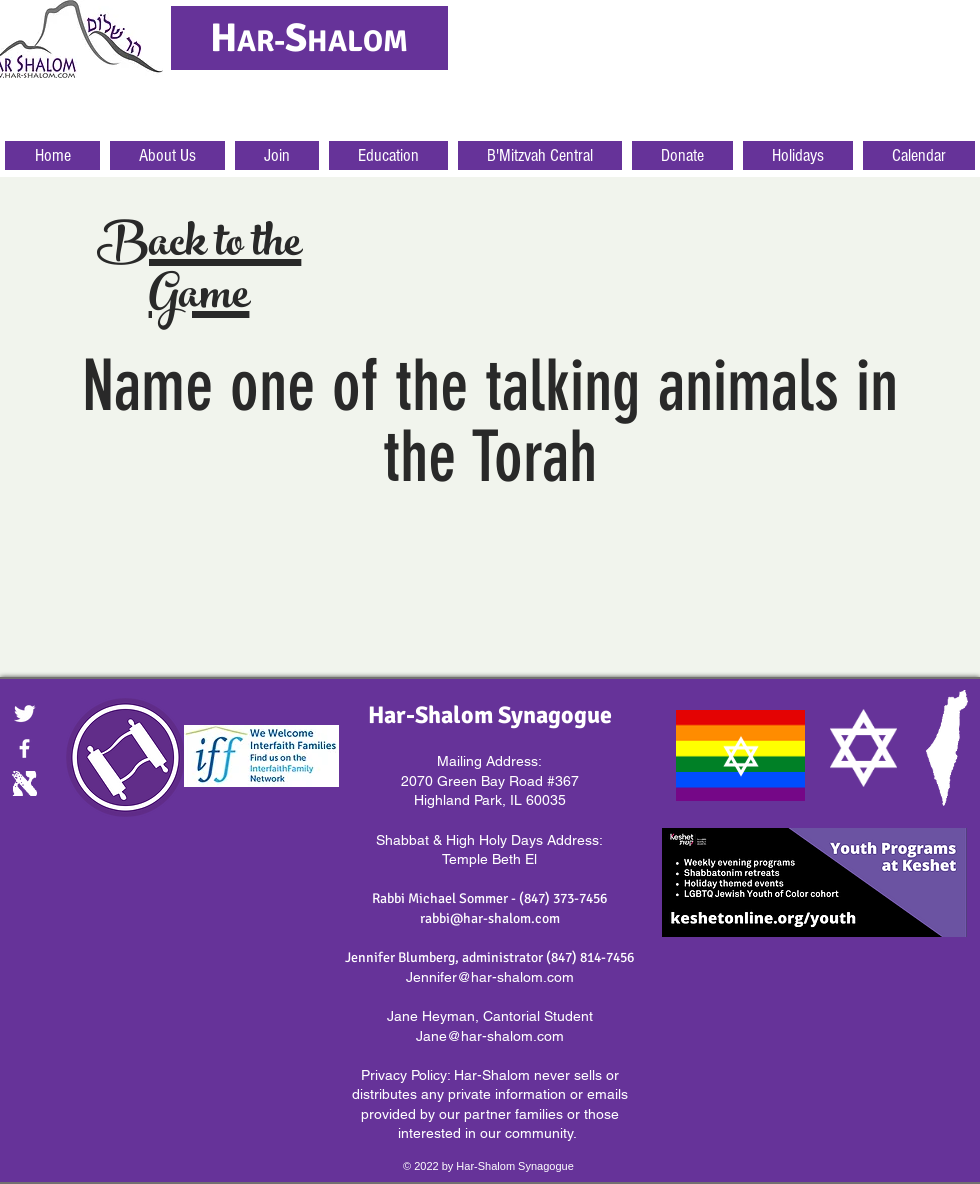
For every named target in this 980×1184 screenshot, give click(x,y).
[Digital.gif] (24, 783)
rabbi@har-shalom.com (490, 918)
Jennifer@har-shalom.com (490, 977)
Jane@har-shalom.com (490, 1036)
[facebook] (24, 748)
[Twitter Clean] (24, 713)
